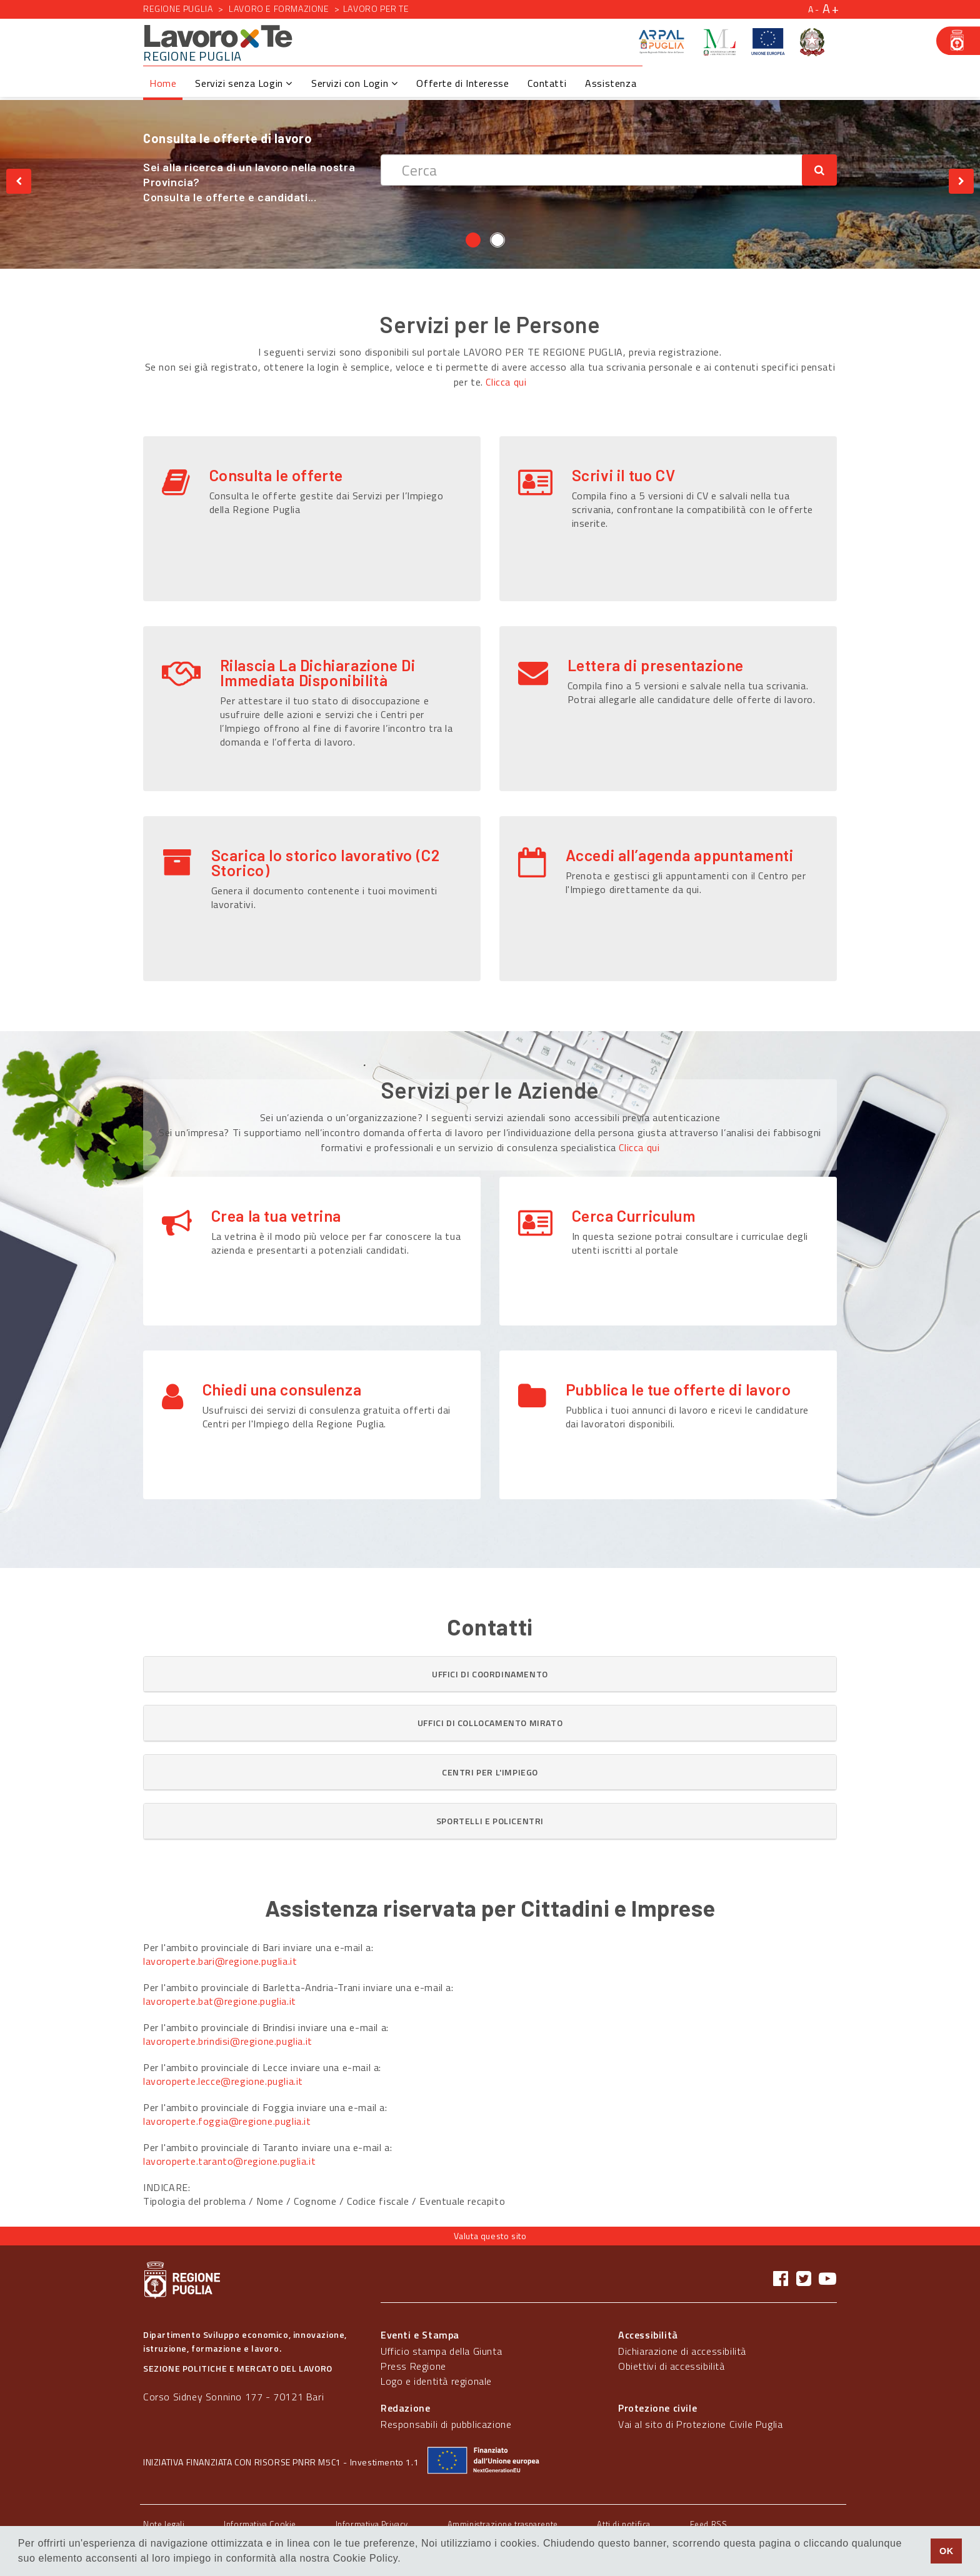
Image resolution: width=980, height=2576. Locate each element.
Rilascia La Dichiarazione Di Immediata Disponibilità (318, 672)
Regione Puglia (177, 8)
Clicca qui (506, 381)
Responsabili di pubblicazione (446, 2424)
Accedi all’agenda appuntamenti (680, 855)
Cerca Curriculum (634, 1215)
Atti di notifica (624, 2524)
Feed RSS (709, 2524)
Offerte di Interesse (462, 83)
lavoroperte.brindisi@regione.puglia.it (227, 2041)
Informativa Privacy (372, 2524)
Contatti (547, 83)
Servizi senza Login (243, 83)
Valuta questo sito (490, 2235)
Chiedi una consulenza (282, 1389)
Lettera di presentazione (656, 665)
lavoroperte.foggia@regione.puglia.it (227, 2121)
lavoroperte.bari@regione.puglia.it (220, 1961)
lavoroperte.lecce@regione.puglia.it (223, 2081)
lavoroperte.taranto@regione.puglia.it (229, 2161)
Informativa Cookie (260, 2524)
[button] (490, 1674)
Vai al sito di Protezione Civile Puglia (700, 2424)
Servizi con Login (354, 83)
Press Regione (413, 2366)
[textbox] (591, 170)
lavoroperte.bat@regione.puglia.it (219, 2001)
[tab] (490, 1674)
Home (162, 83)
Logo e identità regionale (436, 2381)
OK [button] (946, 2551)
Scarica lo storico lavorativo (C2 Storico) (325, 862)
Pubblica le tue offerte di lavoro (678, 1389)
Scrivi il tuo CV (624, 475)
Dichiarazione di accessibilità (682, 2351)
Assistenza (610, 83)
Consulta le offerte (276, 475)
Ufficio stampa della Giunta (441, 2351)
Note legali (164, 2524)
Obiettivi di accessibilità (671, 2366)
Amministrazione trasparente (503, 2524)
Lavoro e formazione (279, 8)
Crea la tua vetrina (276, 1215)
